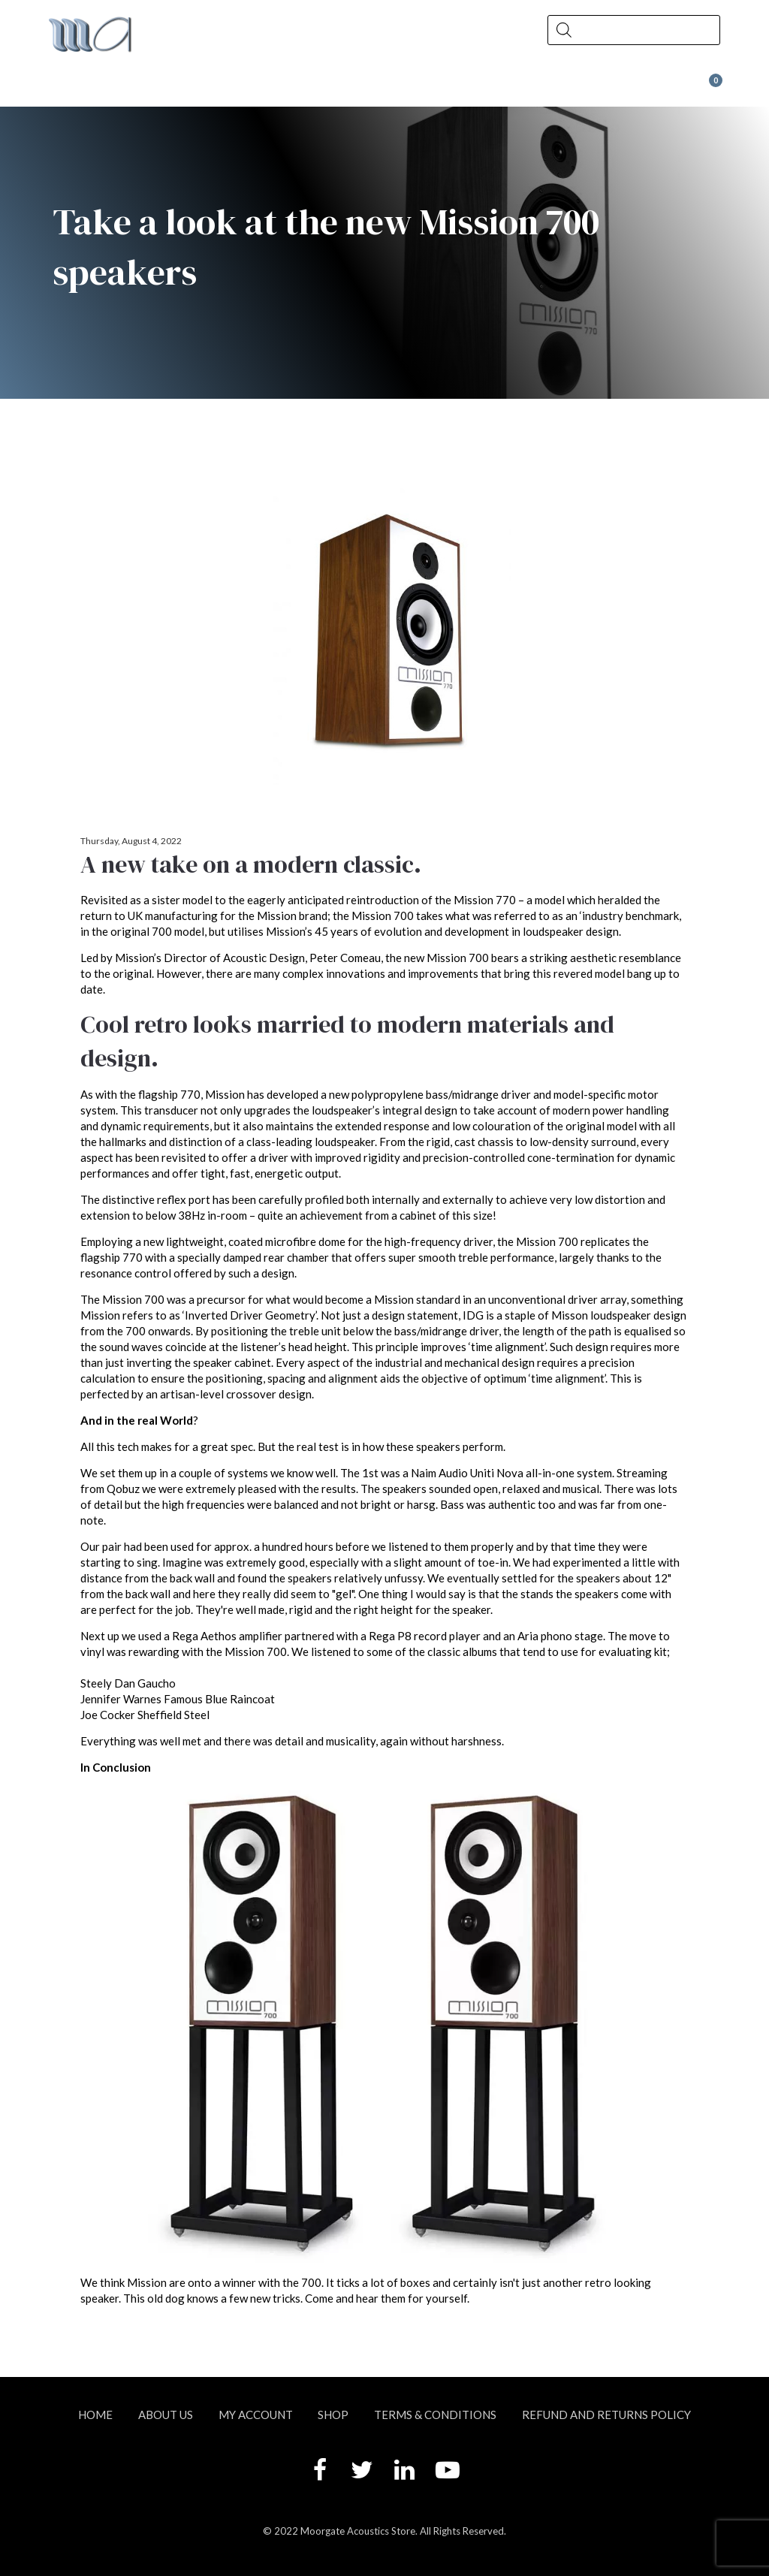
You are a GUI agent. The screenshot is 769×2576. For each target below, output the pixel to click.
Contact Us (437, 87)
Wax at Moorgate (586, 87)
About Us (114, 87)
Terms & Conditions (435, 2414)
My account (256, 2414)
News (325, 87)
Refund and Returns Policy (606, 2414)
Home (95, 2414)
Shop (226, 87)
